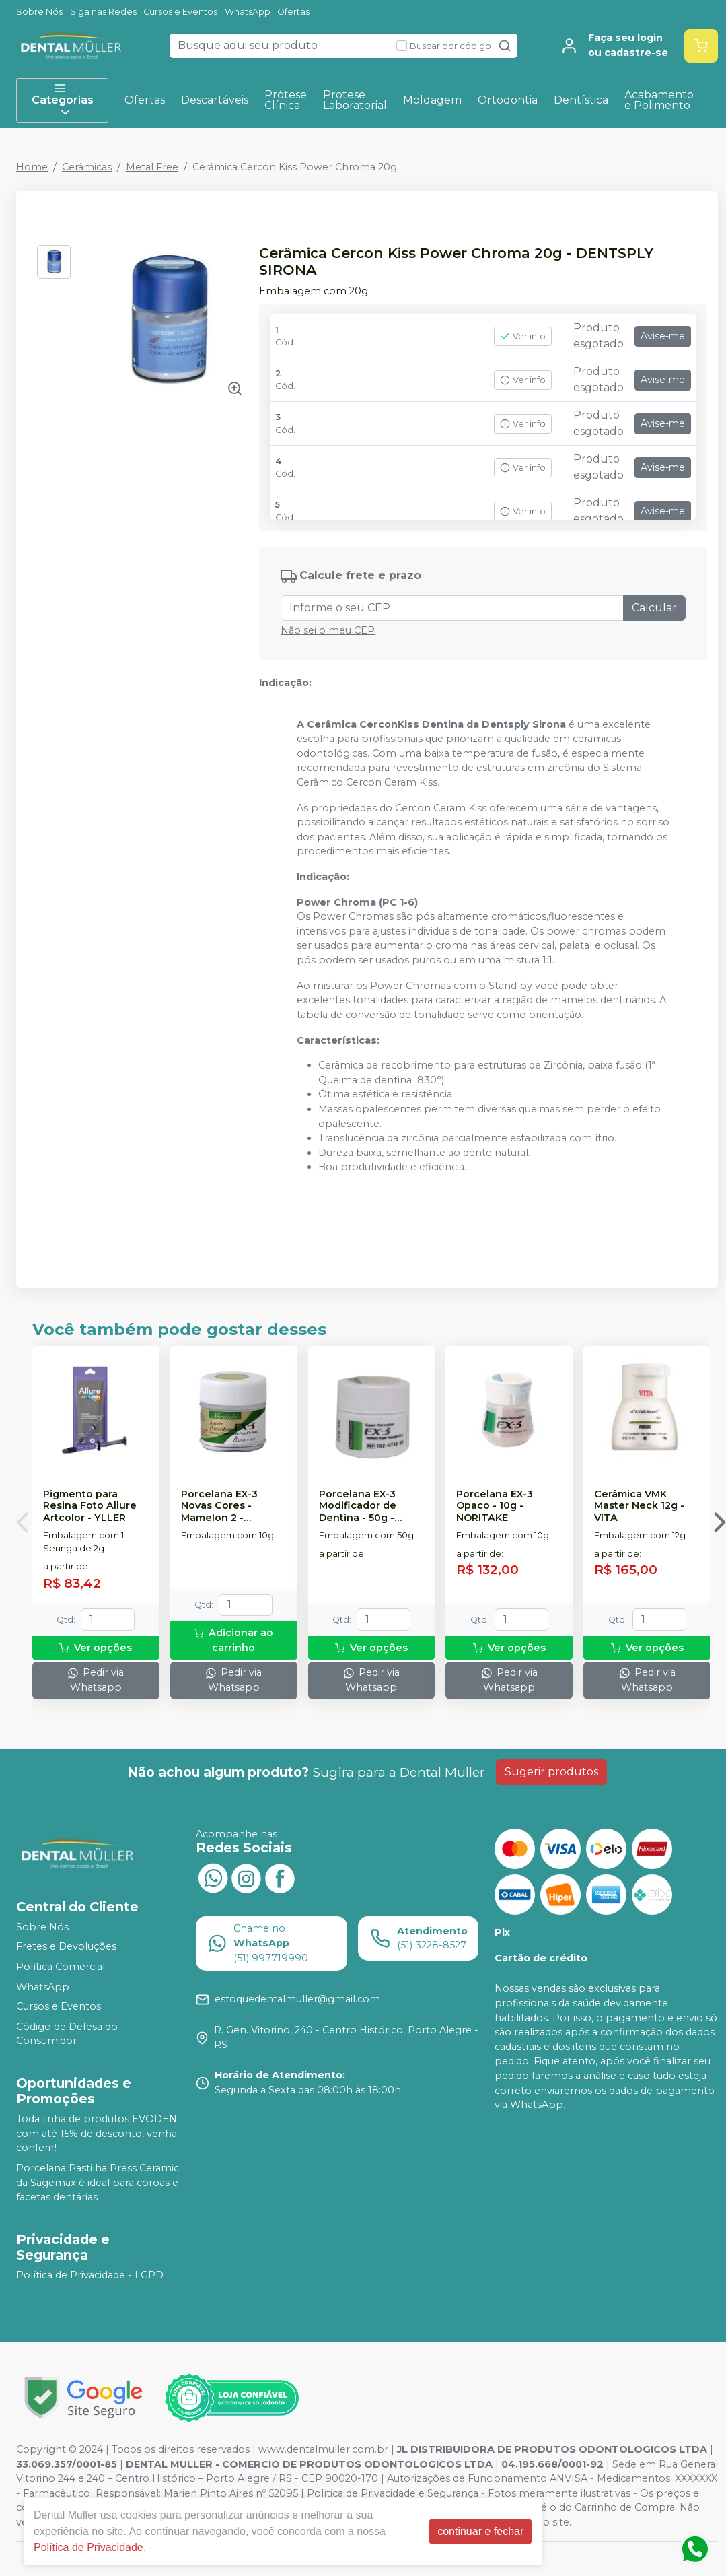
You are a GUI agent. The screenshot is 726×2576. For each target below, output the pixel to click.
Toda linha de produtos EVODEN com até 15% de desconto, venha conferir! (96, 2133)
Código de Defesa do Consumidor (67, 2034)
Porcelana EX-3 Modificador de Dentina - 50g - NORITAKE (357, 1506)
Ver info (523, 336)
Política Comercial (60, 1967)
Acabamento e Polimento (659, 100)
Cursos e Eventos (180, 12)
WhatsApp (247, 12)
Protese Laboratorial (355, 100)
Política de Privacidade (88, 2547)
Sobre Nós (39, 12)
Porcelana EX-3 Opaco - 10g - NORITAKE (494, 1506)
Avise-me (663, 336)
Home (32, 167)
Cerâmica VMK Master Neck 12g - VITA (639, 1506)
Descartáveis (214, 100)
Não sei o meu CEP (328, 630)
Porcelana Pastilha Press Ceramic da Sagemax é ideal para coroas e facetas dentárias (97, 2182)
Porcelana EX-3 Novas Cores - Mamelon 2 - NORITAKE (219, 1506)
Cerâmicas (87, 167)
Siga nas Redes (103, 12)
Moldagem (432, 100)
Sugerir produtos (551, 1771)
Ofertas (293, 12)
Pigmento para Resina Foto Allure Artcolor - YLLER (90, 1506)
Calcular (654, 607)
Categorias (63, 100)
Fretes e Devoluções (66, 1947)
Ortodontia (508, 100)
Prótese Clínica (285, 100)
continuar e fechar (480, 2531)
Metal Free (152, 167)
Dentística (581, 100)
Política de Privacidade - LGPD (90, 2275)
